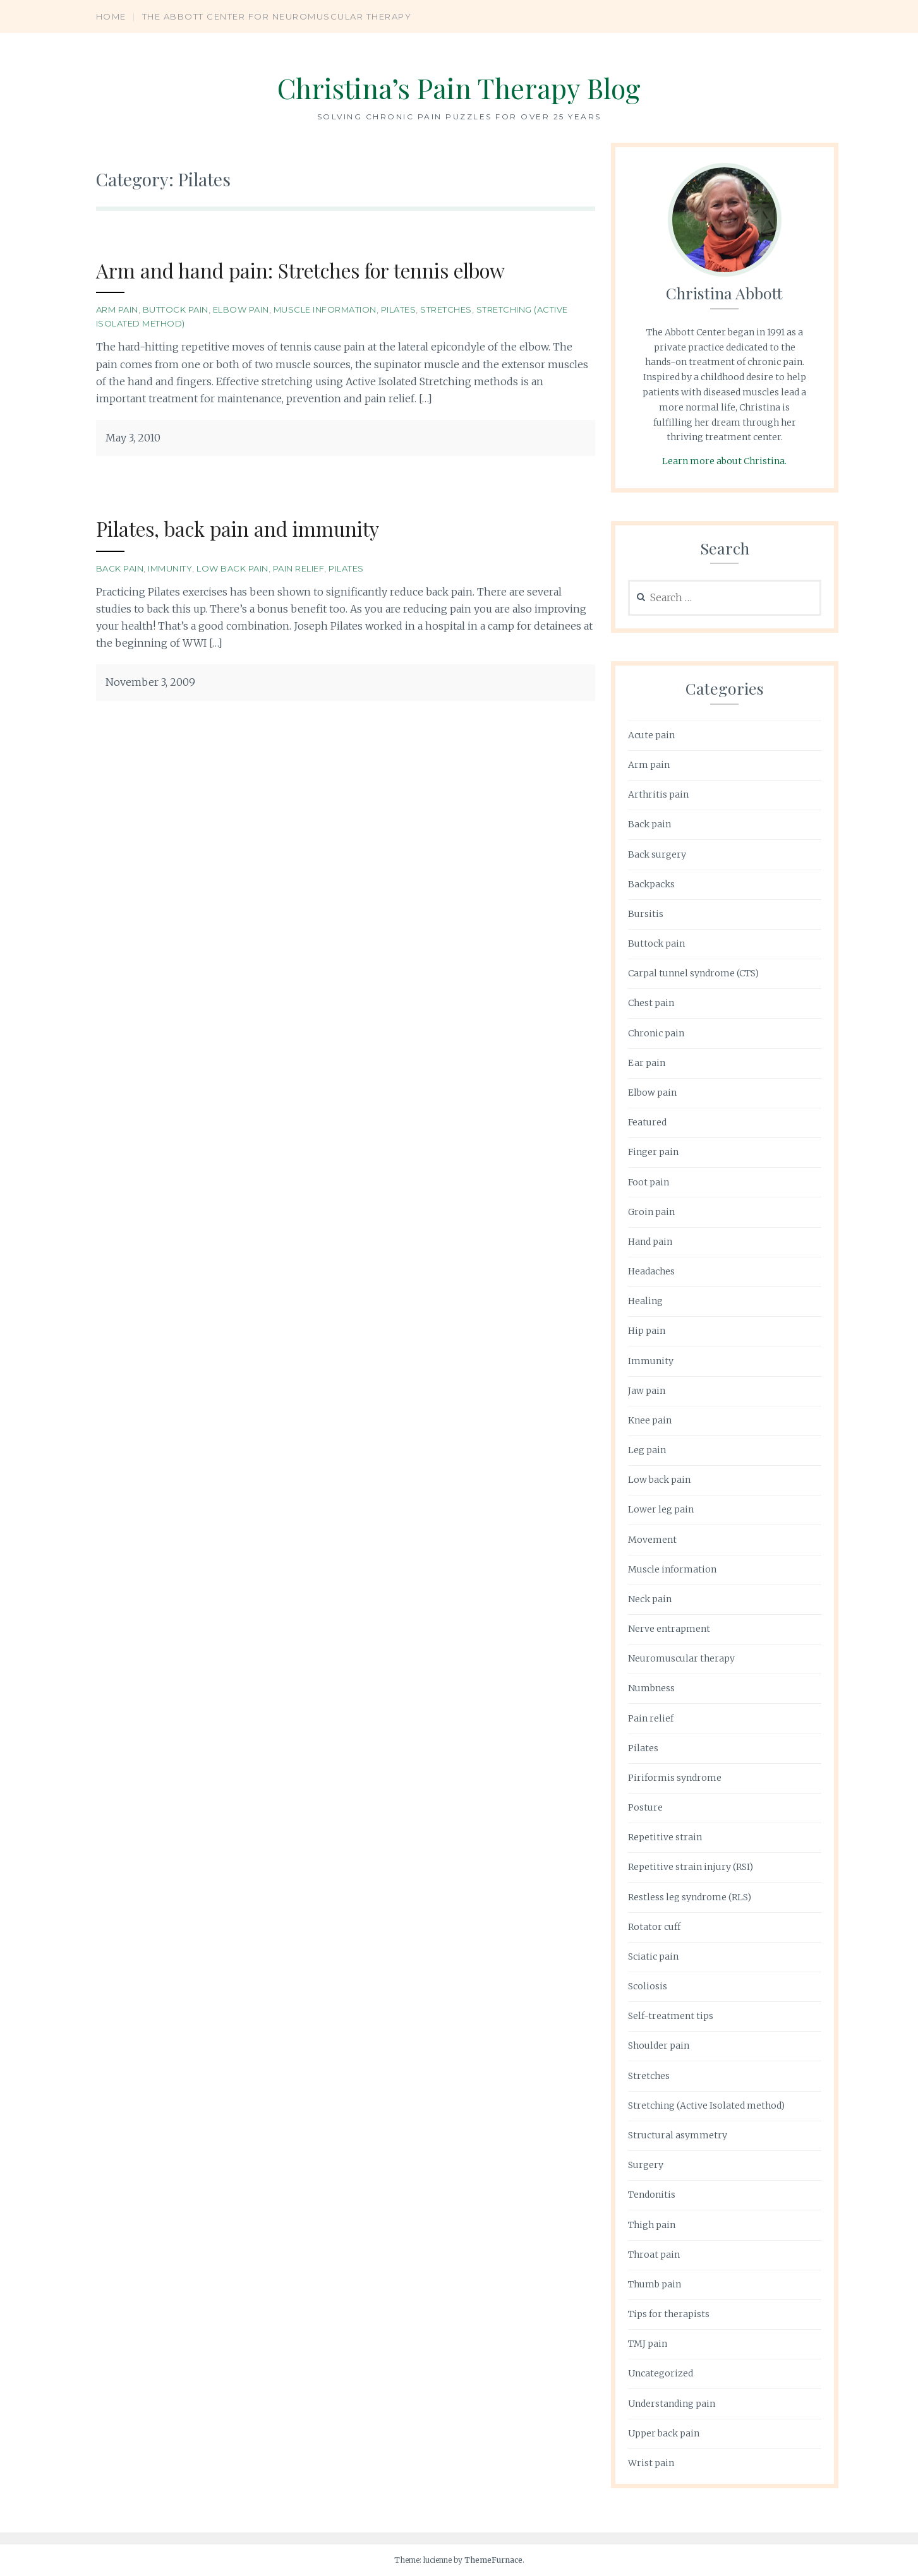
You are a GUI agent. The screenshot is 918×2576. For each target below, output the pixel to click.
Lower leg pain (661, 1509)
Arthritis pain (658, 794)
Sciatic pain (653, 1956)
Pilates (398, 309)
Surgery (645, 2165)
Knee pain (650, 1420)
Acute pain (651, 735)
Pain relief (299, 568)
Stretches (446, 309)
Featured (647, 1122)
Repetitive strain (665, 1837)
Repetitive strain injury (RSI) (690, 1866)
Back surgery (657, 854)
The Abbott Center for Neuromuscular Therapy (277, 16)
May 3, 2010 (133, 437)
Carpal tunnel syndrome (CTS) (693, 973)
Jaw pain (646, 1390)
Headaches (651, 1271)
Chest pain (651, 1003)
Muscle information (325, 309)
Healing (645, 1301)
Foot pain (648, 1182)
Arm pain (117, 309)
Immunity (170, 568)
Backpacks (651, 884)
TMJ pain (647, 2343)
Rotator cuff (654, 1926)
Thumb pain (654, 2284)
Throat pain (654, 2254)
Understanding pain (671, 2403)
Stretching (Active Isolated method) (706, 2105)
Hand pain (650, 1241)
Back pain (120, 568)
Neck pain (650, 1599)
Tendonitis (651, 2194)
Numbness (651, 1688)
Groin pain (651, 1212)
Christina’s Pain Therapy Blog (459, 86)
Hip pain (646, 1330)
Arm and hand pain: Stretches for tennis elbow (327, 269)
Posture (645, 1807)
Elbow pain (241, 309)
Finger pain (653, 1152)
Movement (652, 1539)
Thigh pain (651, 2225)
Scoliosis (647, 1986)
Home (111, 16)
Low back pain (232, 568)
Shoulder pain (658, 2045)
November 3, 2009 (150, 682)
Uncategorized (660, 2373)
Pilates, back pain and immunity (254, 527)
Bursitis (645, 914)
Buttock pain (175, 309)
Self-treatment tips (670, 2016)
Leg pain (647, 1450)
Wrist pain (651, 2463)
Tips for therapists (669, 2314)
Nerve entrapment (669, 1628)
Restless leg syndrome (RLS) (689, 1897)
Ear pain (646, 1063)
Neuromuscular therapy (681, 1658)
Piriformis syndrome (675, 1777)
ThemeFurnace (493, 2560)
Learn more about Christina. (724, 461)
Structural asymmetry (677, 2135)
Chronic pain (656, 1033)
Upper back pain (663, 2433)
